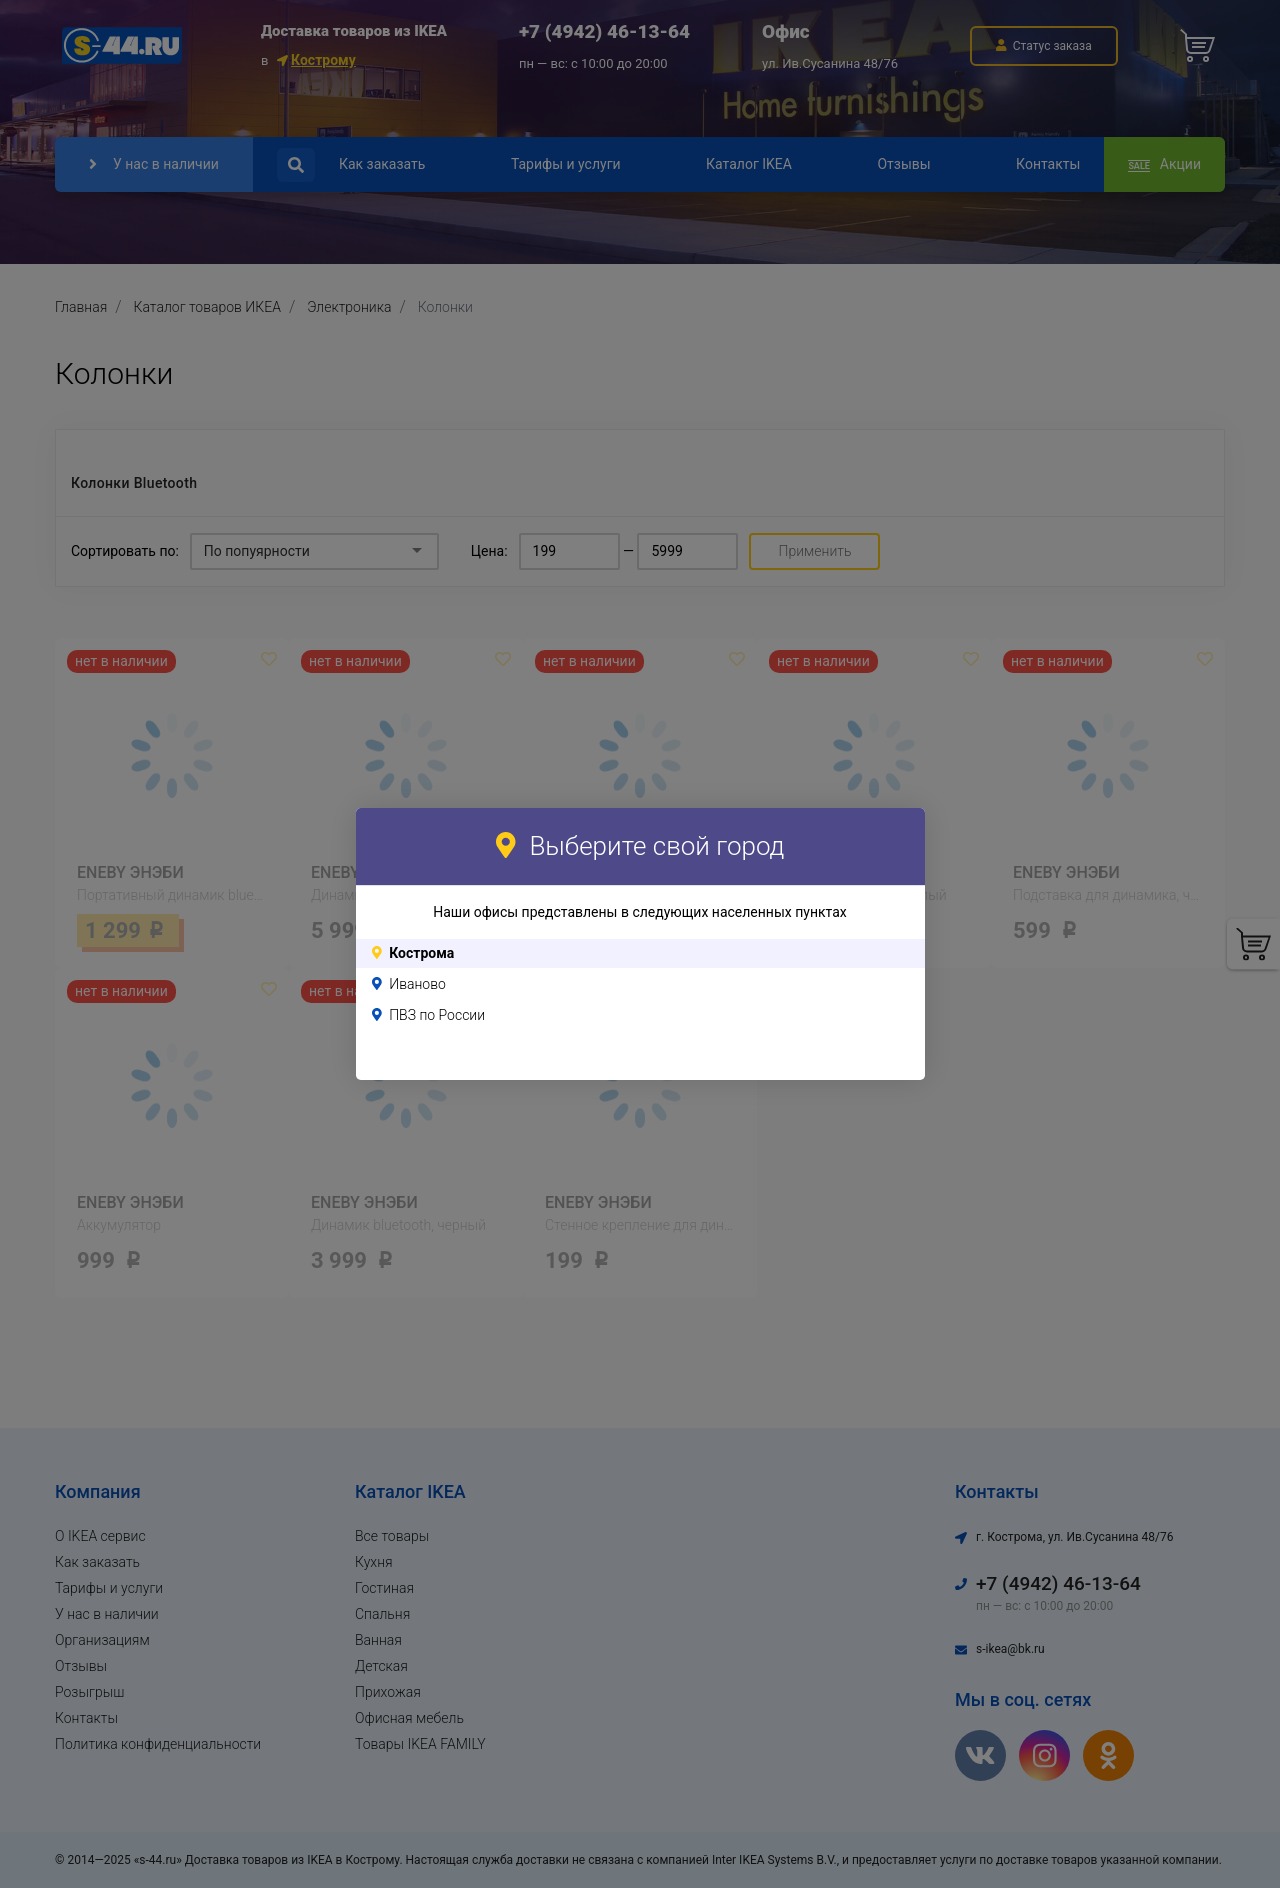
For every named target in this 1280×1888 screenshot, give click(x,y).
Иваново (417, 984)
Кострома (421, 953)
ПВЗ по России (437, 1015)
